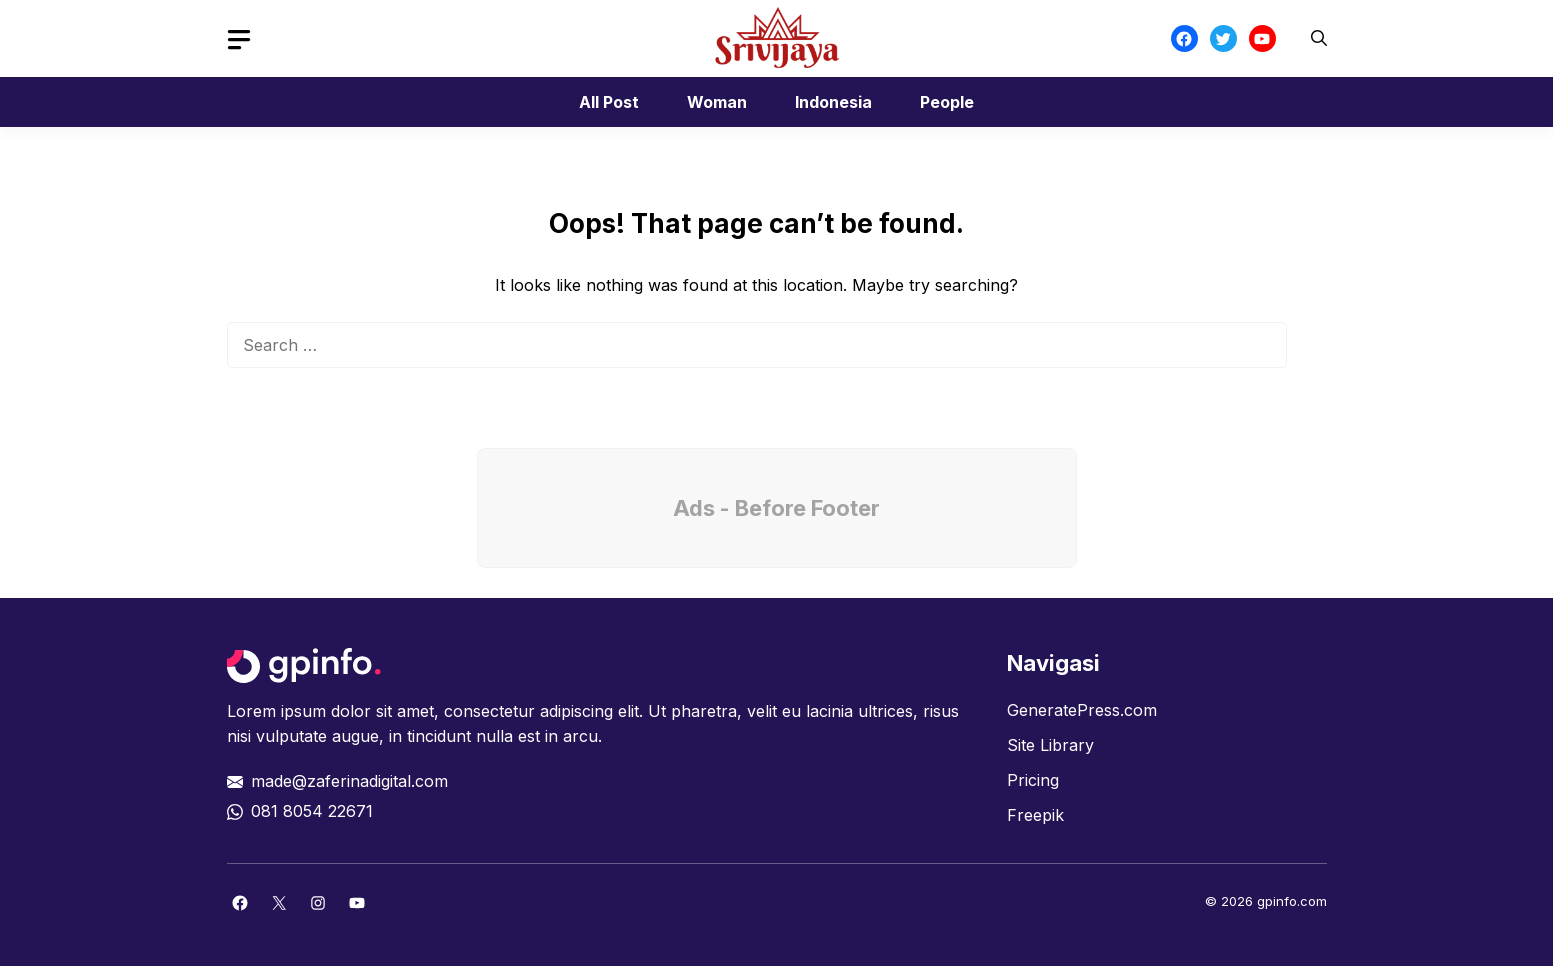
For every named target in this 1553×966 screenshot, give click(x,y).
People (947, 102)
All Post (609, 102)
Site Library (1050, 745)
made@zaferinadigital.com (349, 781)
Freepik (1035, 815)
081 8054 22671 (312, 811)
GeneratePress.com (1082, 710)
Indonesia (833, 102)
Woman (717, 102)
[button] (1319, 38)
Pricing (1033, 780)
